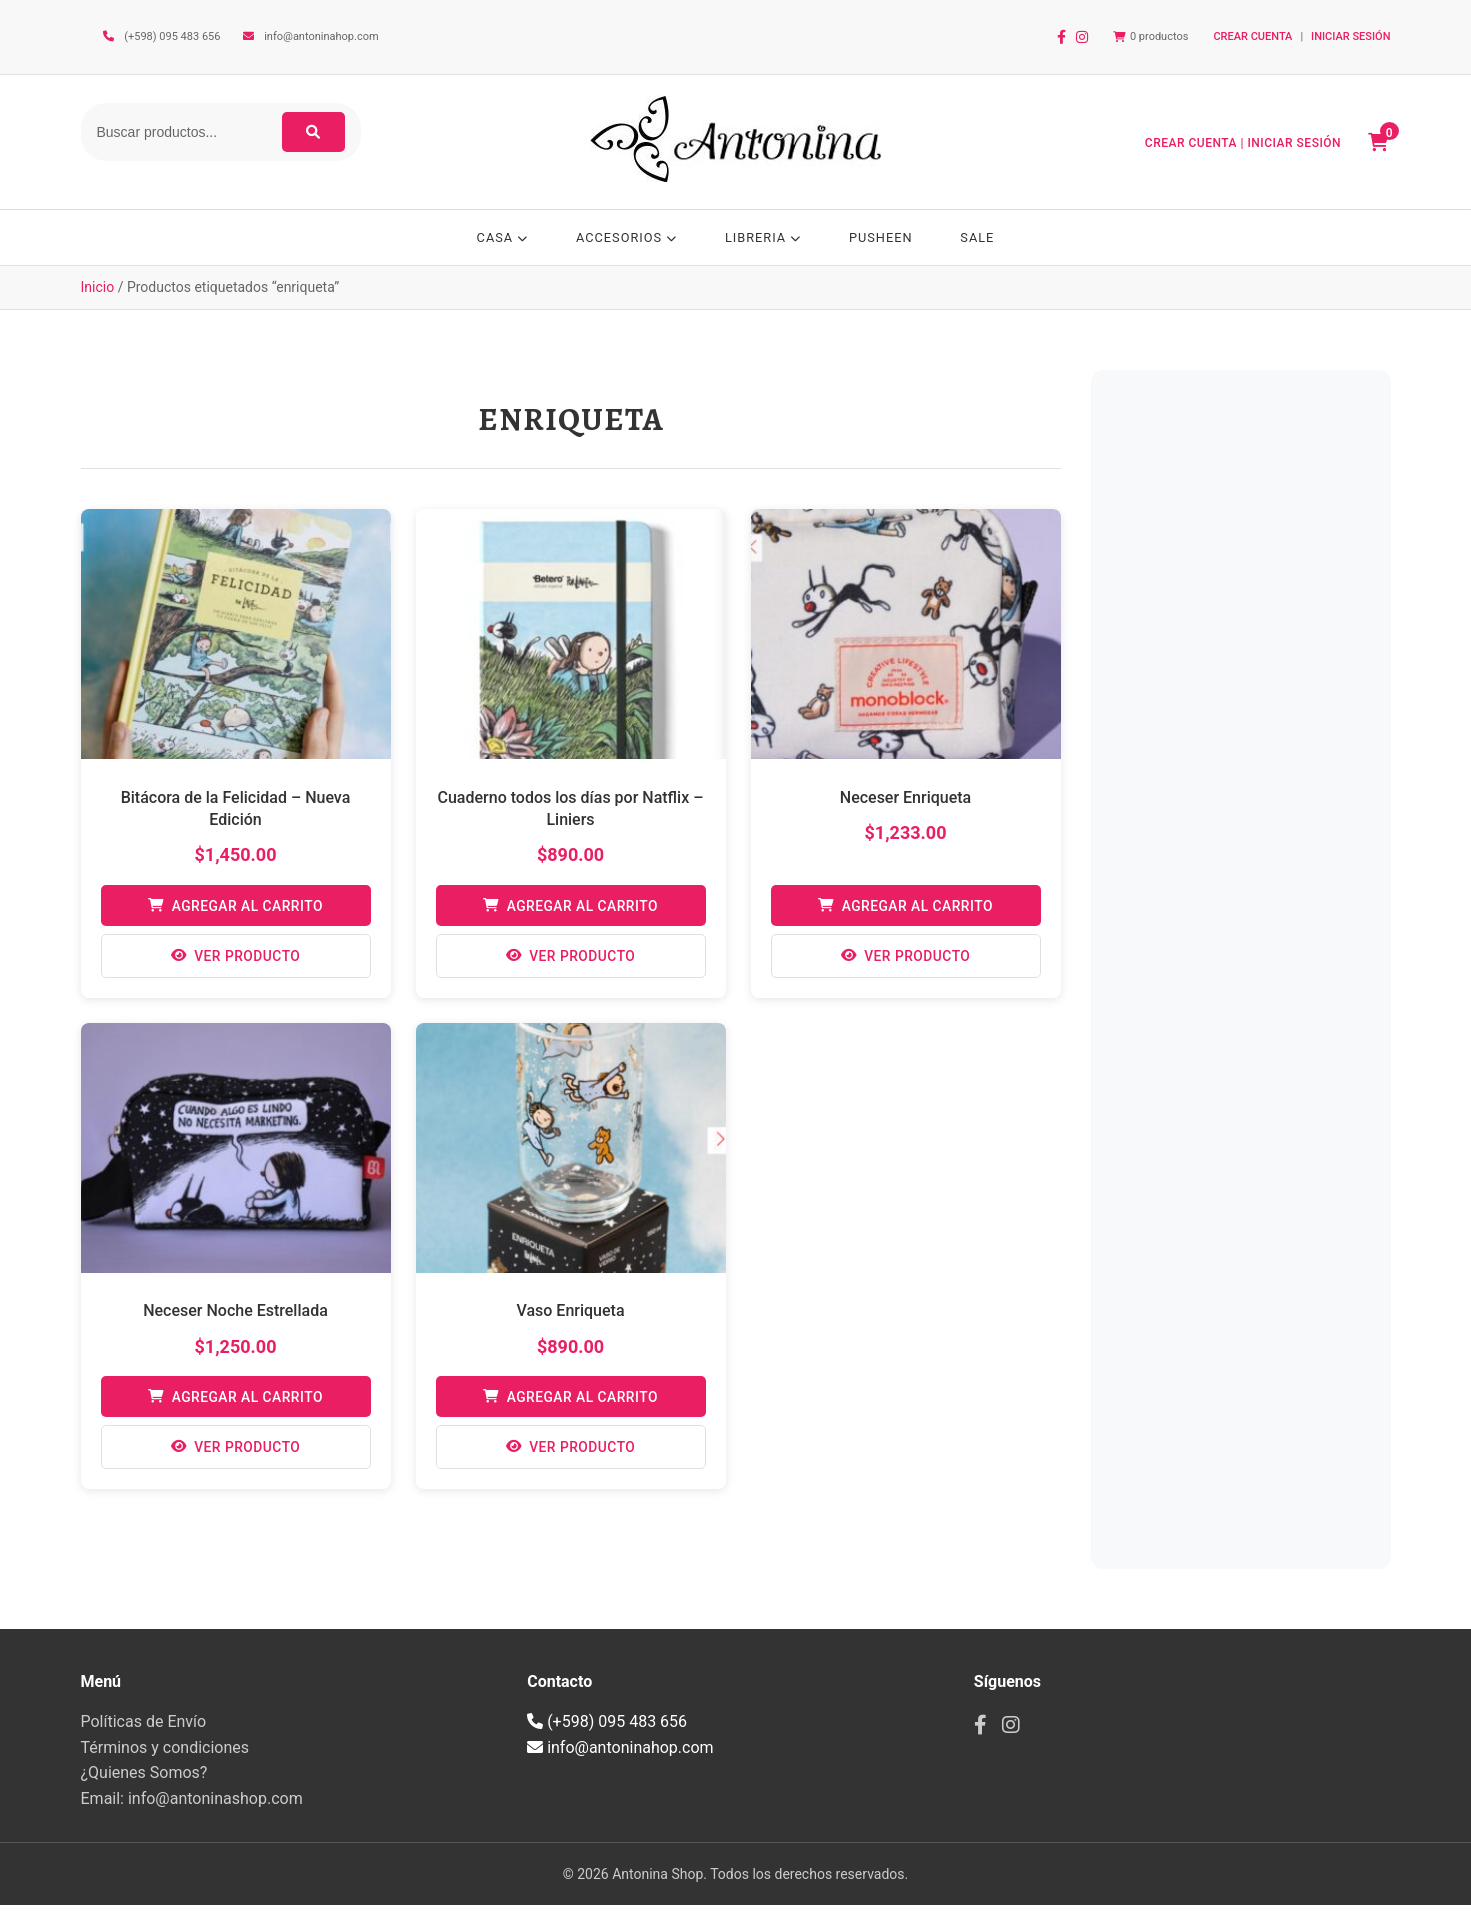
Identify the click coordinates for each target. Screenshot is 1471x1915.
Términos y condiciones (165, 1756)
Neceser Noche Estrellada (235, 1317)
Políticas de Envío (144, 1731)
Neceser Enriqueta (905, 801)
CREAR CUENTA (1252, 36)
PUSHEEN (884, 237)
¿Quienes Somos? (144, 1782)
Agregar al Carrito (235, 911)
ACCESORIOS (623, 237)
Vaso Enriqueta (570, 1317)
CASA (496, 237)
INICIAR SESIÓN (1350, 36)
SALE (984, 237)
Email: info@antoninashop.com (192, 1808)
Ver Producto (235, 962)
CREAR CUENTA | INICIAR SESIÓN (1247, 143)
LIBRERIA (763, 237)
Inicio (98, 292)
